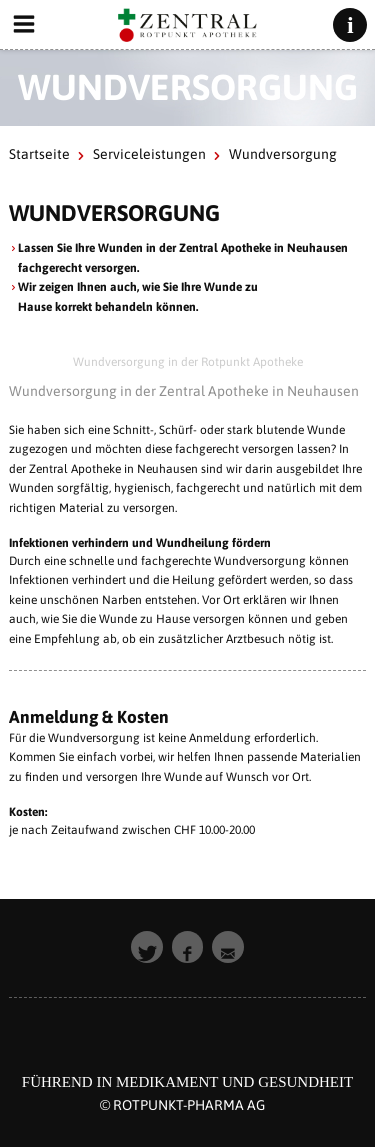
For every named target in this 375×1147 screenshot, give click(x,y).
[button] (147, 947)
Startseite (39, 154)
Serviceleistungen (149, 154)
